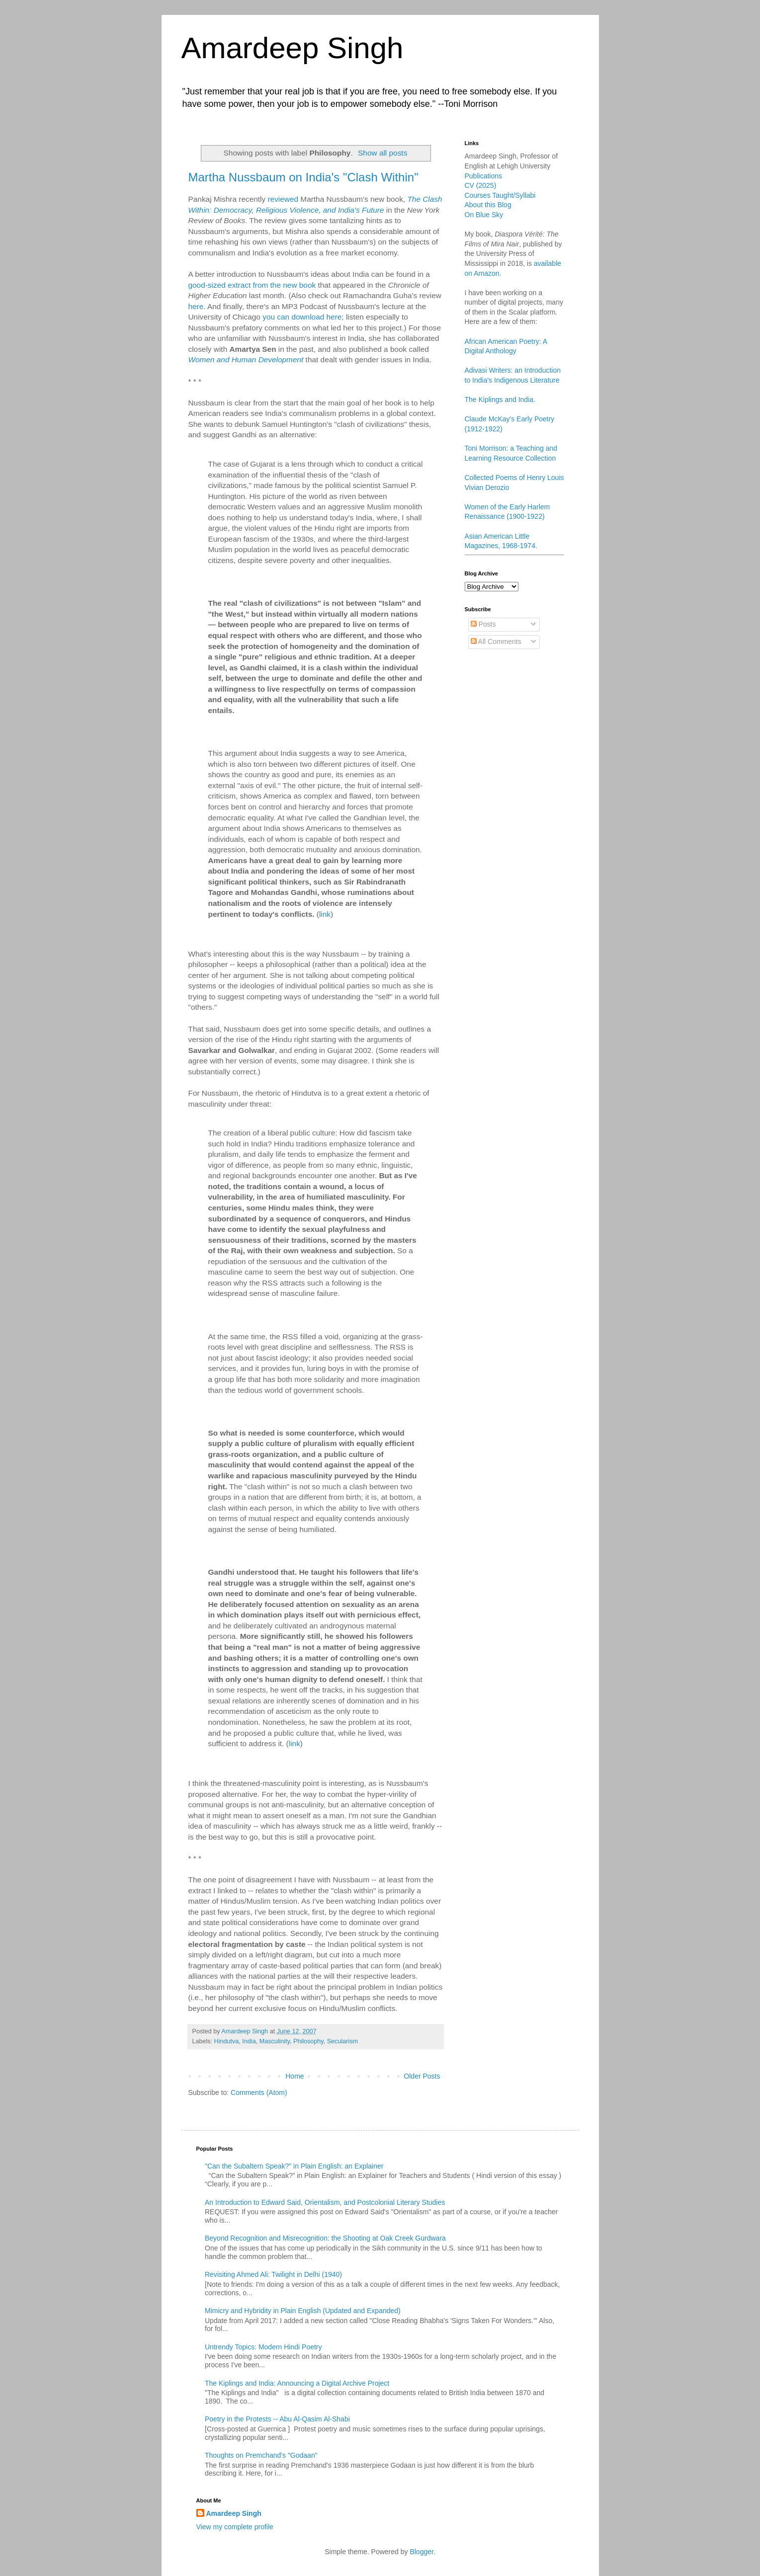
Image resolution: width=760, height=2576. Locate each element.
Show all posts (382, 153)
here (196, 306)
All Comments (496, 641)
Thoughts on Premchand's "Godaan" (261, 2455)
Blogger (421, 2552)
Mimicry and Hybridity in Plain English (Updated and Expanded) (303, 2311)
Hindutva (226, 2041)
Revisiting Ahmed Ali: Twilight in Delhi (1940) (273, 2274)
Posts (483, 624)
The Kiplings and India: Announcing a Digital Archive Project (297, 2383)
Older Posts (422, 2076)
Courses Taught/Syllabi (500, 195)
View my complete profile (234, 2527)
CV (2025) (481, 185)
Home (294, 2076)
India (248, 2041)
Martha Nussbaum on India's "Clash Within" (303, 177)
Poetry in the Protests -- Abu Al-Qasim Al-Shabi (277, 2419)
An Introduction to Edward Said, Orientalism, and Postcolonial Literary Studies (325, 2202)
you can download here (301, 317)
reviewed (282, 199)
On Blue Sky (484, 215)
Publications (484, 176)
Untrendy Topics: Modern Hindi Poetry (263, 2347)
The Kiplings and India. (500, 399)
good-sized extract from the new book (252, 285)
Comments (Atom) (259, 2092)
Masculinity (274, 2041)
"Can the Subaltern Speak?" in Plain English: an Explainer (294, 2166)
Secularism (342, 2041)
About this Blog (488, 205)
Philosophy (308, 2041)
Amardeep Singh (292, 48)
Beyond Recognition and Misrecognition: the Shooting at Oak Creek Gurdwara (325, 2238)
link (325, 914)
